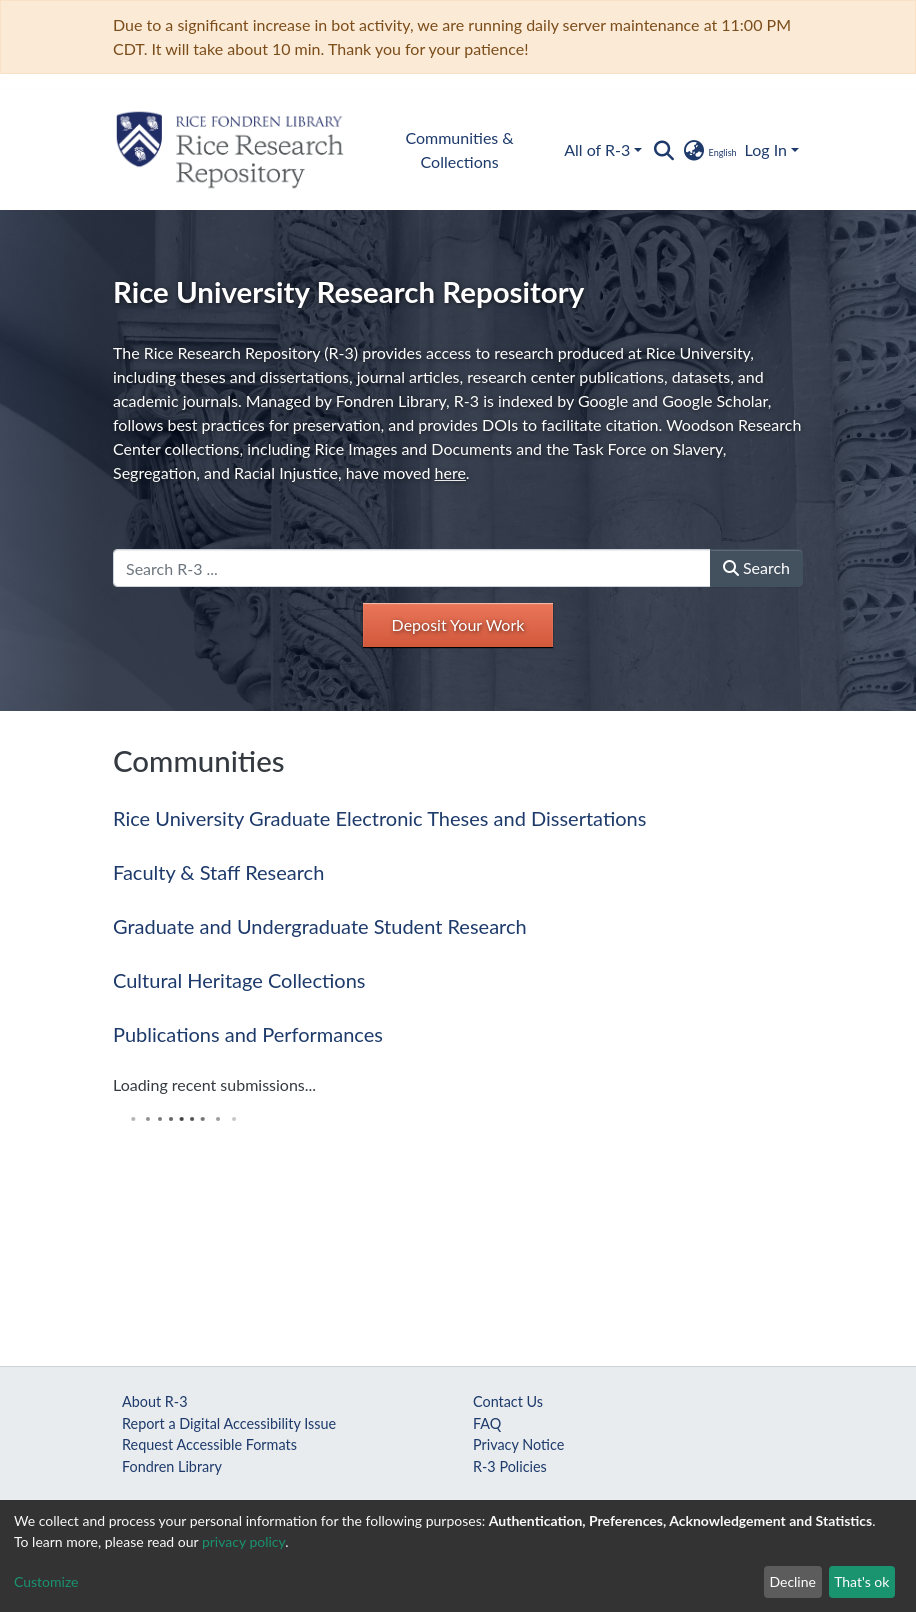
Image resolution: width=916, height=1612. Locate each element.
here (450, 472)
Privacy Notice (518, 1444)
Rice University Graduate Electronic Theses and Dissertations (379, 818)
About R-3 (155, 1401)
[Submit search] (663, 150)
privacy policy (243, 1541)
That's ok (861, 1581)
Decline (792, 1581)
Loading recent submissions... (214, 1084)
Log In (766, 149)
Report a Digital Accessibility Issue (229, 1423)
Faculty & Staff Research (218, 872)
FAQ (487, 1423)
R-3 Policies (510, 1466)
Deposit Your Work (458, 624)
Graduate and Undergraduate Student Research (320, 926)
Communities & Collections (459, 149)
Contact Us (508, 1401)
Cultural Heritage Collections (239, 980)
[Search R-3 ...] (412, 568)
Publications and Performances (248, 1034)
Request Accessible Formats (209, 1444)
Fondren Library (172, 1466)
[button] (708, 150)
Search (756, 567)
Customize (46, 1581)
